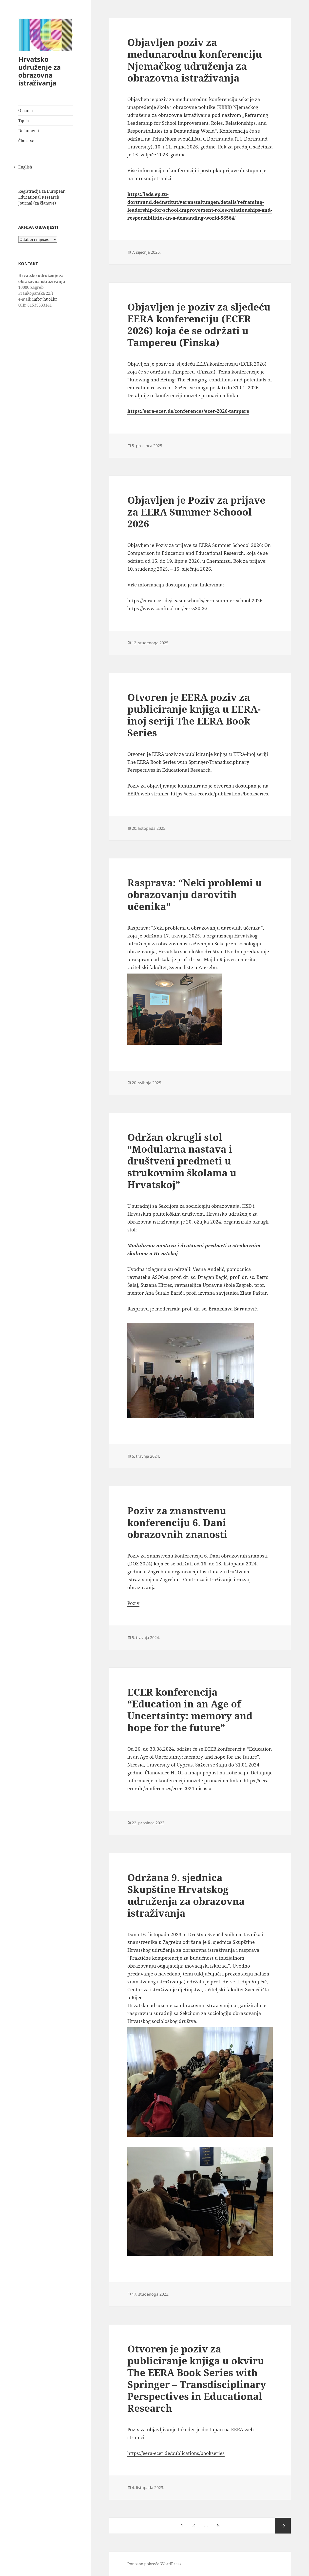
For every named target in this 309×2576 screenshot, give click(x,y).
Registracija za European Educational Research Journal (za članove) (41, 197)
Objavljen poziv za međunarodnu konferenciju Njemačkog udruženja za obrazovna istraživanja (194, 60)
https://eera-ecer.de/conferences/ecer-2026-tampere (188, 411)
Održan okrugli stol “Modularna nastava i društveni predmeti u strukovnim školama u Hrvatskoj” (181, 1160)
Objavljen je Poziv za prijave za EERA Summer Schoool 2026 (196, 511)
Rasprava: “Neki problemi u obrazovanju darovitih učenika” (194, 894)
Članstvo (26, 141)
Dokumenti (28, 130)
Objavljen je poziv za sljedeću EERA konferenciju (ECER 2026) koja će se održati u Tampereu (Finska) (198, 324)
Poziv (133, 1603)
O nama (25, 110)
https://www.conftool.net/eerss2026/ (167, 608)
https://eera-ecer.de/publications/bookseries (219, 793)
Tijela (23, 120)
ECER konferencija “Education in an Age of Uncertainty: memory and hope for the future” (189, 1709)
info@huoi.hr (44, 299)
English (25, 167)
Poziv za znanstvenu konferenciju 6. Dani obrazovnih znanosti (177, 1522)
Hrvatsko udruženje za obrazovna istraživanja (39, 71)
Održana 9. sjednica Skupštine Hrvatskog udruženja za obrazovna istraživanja (186, 1895)
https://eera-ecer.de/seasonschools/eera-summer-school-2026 (195, 600)
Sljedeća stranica (283, 2526)
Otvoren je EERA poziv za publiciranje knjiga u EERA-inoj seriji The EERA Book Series (194, 714)
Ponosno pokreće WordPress (154, 2564)
